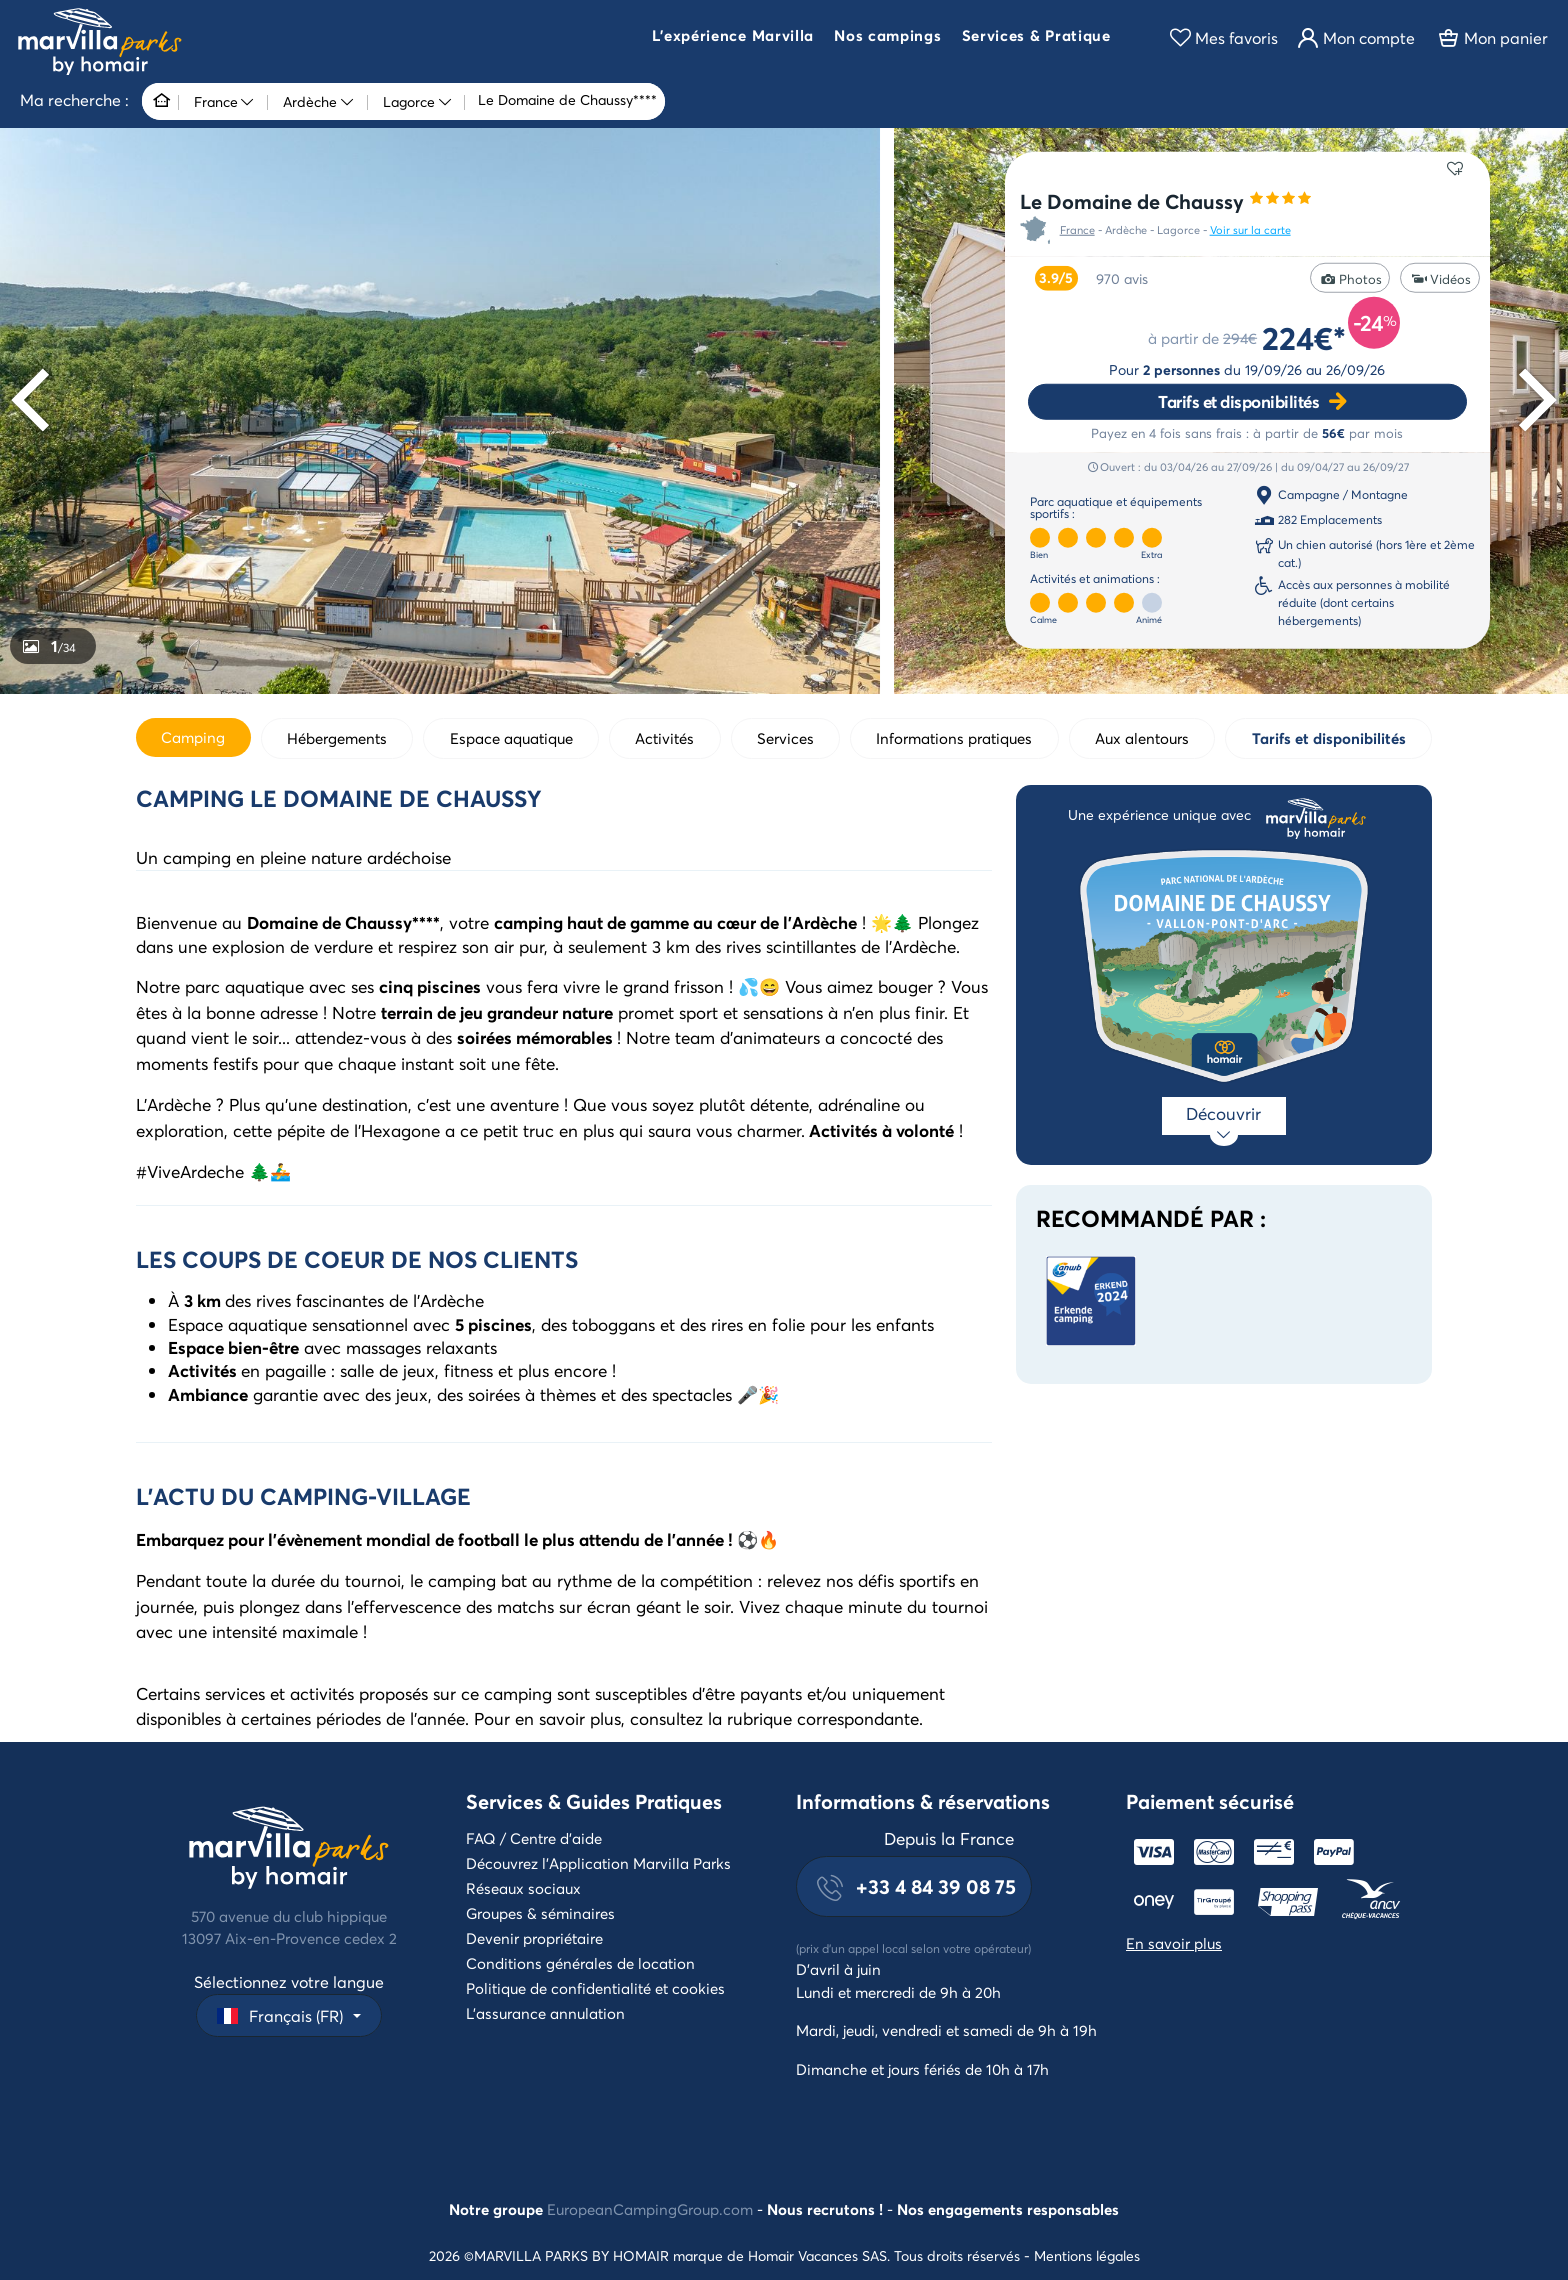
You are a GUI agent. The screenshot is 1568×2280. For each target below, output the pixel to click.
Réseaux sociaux (523, 1888)
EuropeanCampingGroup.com (650, 2209)
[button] (733, 38)
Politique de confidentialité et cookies (595, 1988)
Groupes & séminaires (540, 1913)
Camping (193, 737)
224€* (1304, 337)
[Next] (1531, 400)
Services (785, 738)
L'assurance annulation (545, 2013)
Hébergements (337, 738)
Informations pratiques (954, 738)
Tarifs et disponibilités (1238, 401)
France (1077, 230)
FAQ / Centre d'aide (534, 1838)
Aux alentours (1142, 738)
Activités (664, 738)
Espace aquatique (511, 738)
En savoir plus (1174, 1943)
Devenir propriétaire (534, 1938)
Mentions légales (1087, 2255)
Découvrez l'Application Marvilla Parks (598, 1863)
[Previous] (36, 400)
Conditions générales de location (580, 1963)
